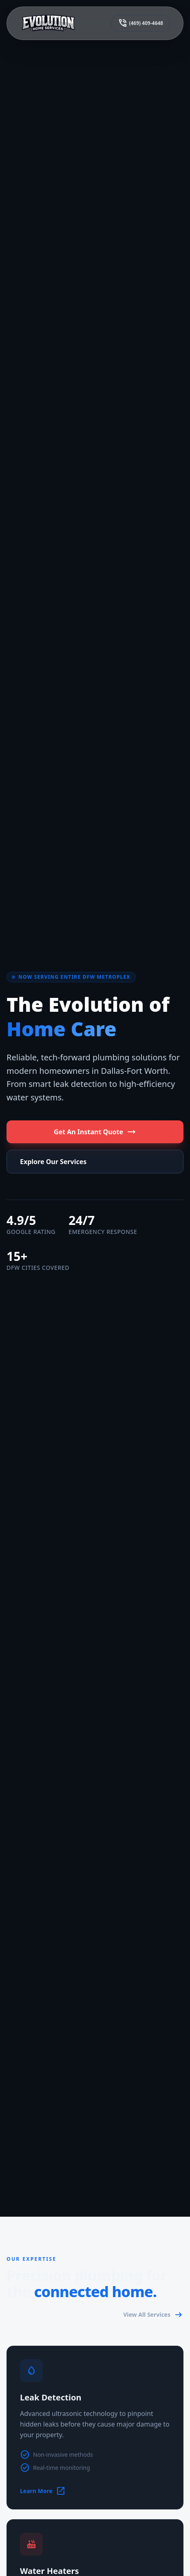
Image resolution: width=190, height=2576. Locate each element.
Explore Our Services (53, 1161)
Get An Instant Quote (95, 1132)
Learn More (43, 2491)
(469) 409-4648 (140, 23)
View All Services (153, 2315)
